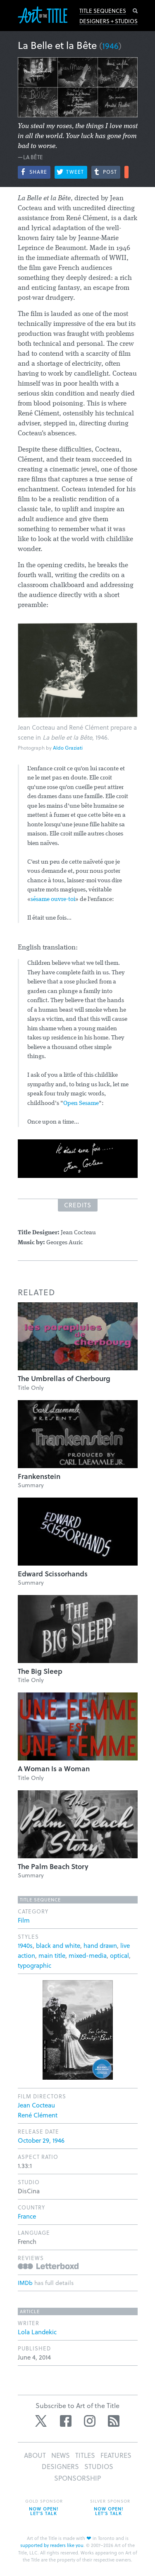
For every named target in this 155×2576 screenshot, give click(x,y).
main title (51, 1955)
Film (24, 1920)
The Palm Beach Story (53, 1866)
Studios (98, 2466)
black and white (58, 1945)
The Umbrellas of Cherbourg (64, 1378)
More (126, 172)
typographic (34, 1965)
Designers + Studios (108, 21)
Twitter (41, 2421)
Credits (77, 1204)
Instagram (89, 2421)
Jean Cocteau (36, 2105)
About (35, 2455)
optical (119, 1955)
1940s (25, 1945)
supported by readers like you (51, 2545)
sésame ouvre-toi (53, 899)
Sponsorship (77, 2478)
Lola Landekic (37, 2331)
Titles (85, 2455)
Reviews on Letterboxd (48, 2266)
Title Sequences (102, 11)
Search (135, 11)
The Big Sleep (40, 1671)
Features (115, 2455)
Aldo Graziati (68, 747)
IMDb (25, 2282)
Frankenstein (39, 1476)
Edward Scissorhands (53, 1573)
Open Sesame (81, 1103)
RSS (113, 2421)
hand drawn (100, 1945)
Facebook (65, 2421)
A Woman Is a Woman (54, 1768)
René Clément (37, 2115)
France (27, 2216)
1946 (110, 45)
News (60, 2455)
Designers (60, 2466)
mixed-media (88, 1955)
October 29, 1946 (41, 2140)
